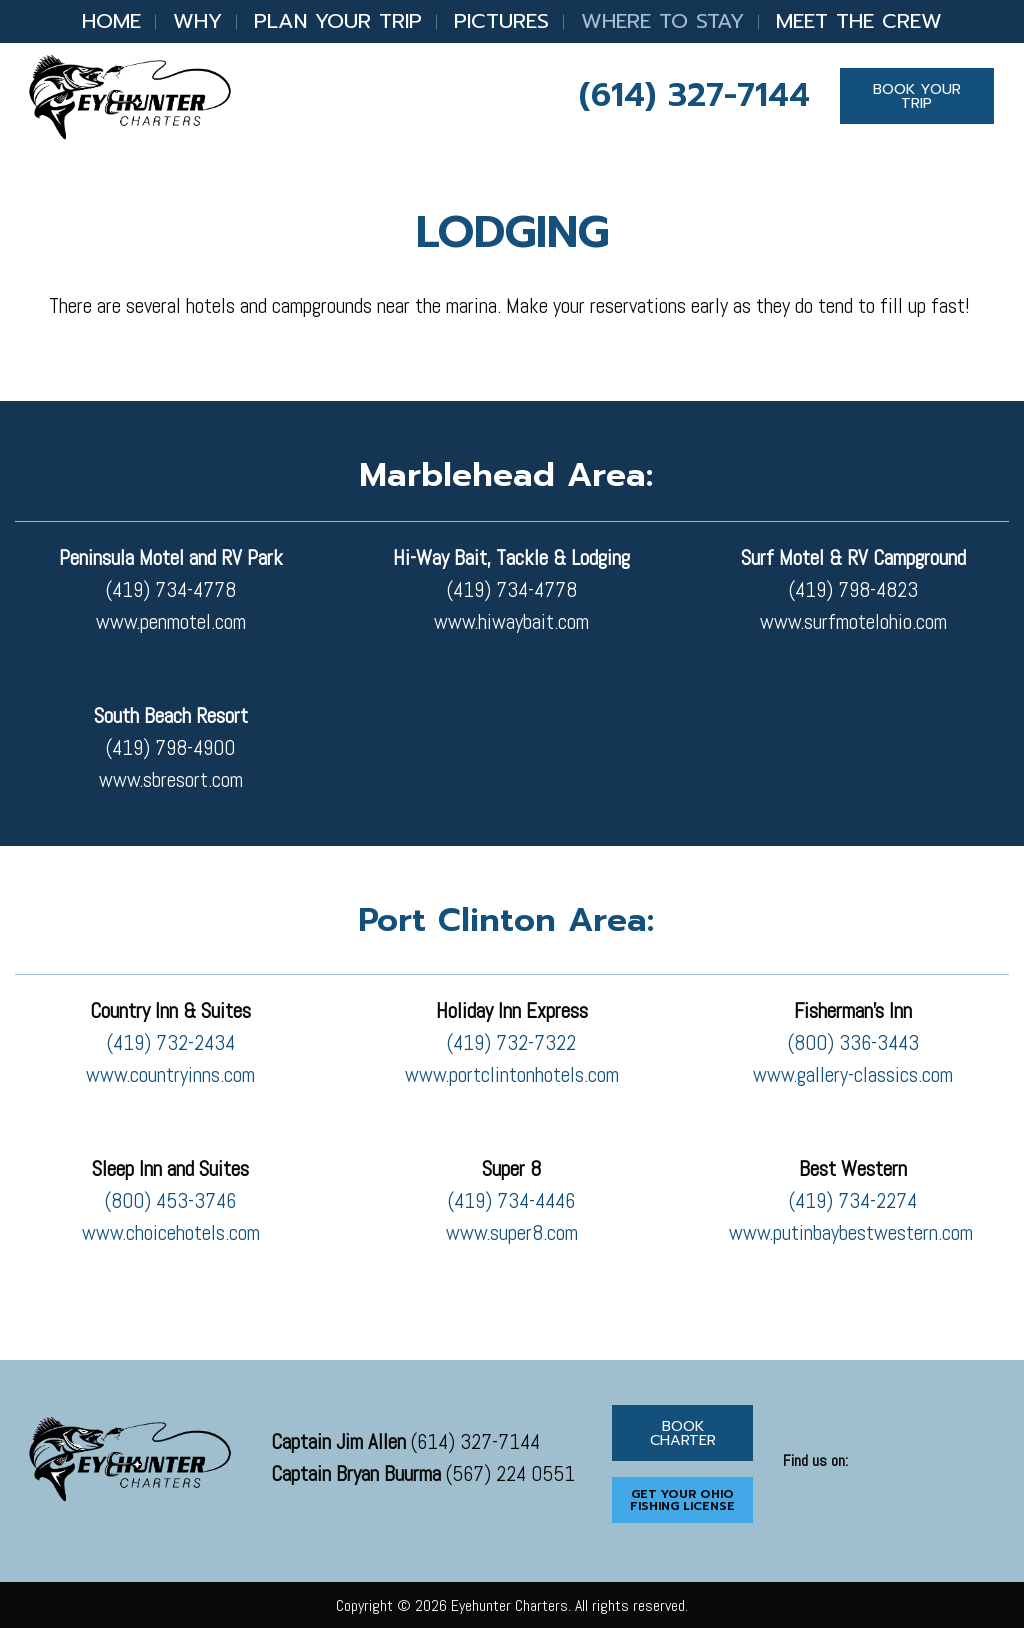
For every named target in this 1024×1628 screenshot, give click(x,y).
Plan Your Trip (338, 21)
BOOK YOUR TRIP (917, 96)
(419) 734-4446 (511, 1201)
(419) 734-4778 (171, 590)
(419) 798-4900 (170, 748)
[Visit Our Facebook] (799, 1484)
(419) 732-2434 (171, 1043)
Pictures (501, 21)
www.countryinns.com (170, 1075)
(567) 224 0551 (423, 1474)
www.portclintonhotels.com (512, 1075)
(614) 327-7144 (694, 95)
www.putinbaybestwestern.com (853, 1233)
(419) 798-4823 (853, 590)
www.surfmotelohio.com (853, 622)
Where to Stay (662, 21)
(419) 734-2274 (853, 1201)
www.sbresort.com (171, 780)
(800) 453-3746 (170, 1201)
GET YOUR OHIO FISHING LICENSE (682, 1500)
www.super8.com (512, 1233)
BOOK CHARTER (683, 1433)
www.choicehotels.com (171, 1233)
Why (197, 21)
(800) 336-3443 (853, 1043)
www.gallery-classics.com (853, 1075)
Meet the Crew (859, 21)
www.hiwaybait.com (511, 622)
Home (111, 21)
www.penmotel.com (171, 622)
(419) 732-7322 (511, 1043)
